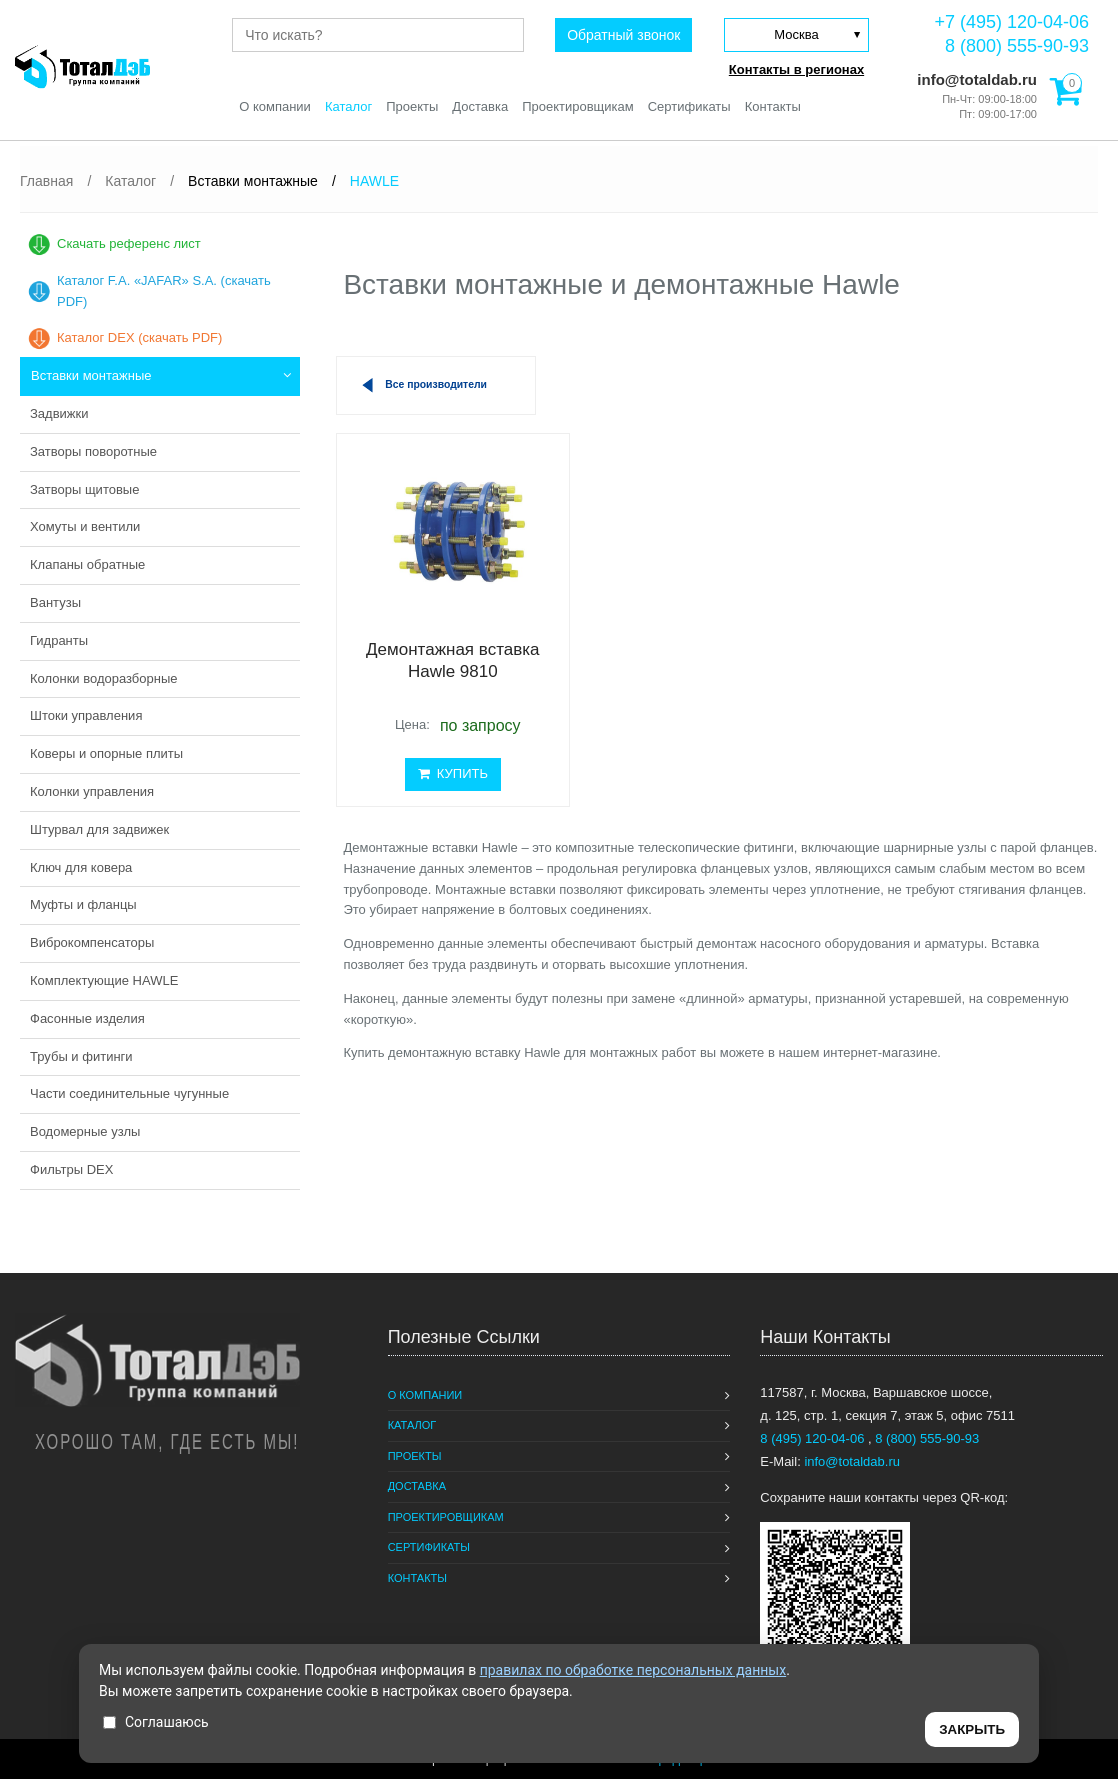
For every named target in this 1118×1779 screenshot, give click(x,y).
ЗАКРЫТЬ (972, 1729)
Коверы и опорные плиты (106, 753)
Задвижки (59, 413)
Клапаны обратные (87, 564)
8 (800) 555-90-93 (1017, 46)
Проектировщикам (578, 106)
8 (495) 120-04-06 (814, 1438)
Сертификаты (689, 106)
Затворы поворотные (93, 451)
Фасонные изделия (87, 1018)
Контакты (773, 106)
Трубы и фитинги (81, 1056)
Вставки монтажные (91, 375)
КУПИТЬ (453, 773)
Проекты (412, 106)
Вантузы (55, 602)
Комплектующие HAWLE (104, 980)
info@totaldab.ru (975, 79)
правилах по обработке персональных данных (633, 1670)
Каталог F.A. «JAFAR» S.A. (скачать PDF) (164, 291)
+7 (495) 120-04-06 (1011, 22)
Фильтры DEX (71, 1169)
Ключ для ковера (81, 867)
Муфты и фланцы (83, 904)
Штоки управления (86, 715)
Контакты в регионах (796, 69)
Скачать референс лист (129, 243)
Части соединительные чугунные (129, 1093)
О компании (275, 106)
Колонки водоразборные (104, 678)
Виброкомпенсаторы (92, 942)
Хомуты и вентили (85, 526)
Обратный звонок (623, 35)
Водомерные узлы (85, 1131)
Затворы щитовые (84, 489)
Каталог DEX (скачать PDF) (139, 337)
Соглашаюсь (156, 1722)
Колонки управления (92, 791)
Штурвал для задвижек (99, 829)
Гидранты (59, 640)
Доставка (480, 106)
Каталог (348, 106)
